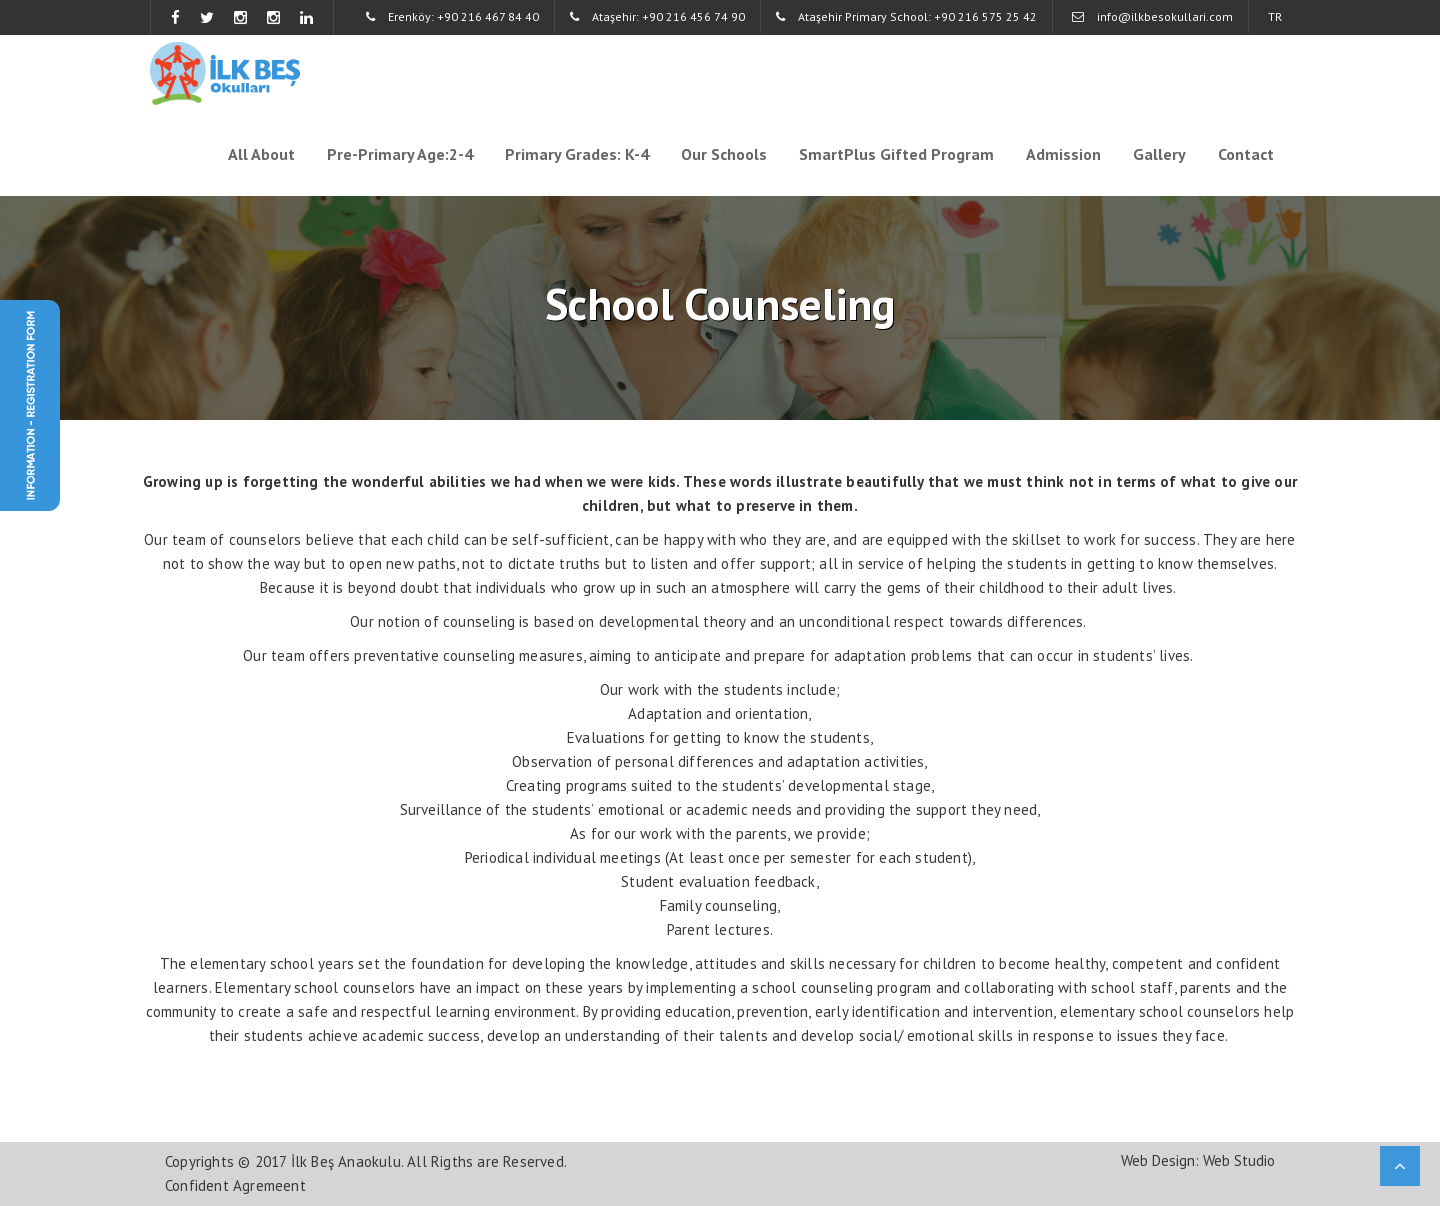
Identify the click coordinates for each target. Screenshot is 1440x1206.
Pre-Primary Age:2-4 (400, 154)
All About (261, 154)
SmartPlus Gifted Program (896, 154)
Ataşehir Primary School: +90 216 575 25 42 (906, 16)
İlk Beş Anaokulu (346, 1161)
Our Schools (724, 154)
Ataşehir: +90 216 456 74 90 (657, 16)
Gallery (1159, 154)
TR (1275, 16)
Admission (1063, 154)
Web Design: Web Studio (1198, 1160)
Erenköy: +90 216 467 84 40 (452, 16)
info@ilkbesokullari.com (1152, 16)
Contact (1246, 154)
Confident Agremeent (235, 1185)
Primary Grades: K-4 (577, 154)
